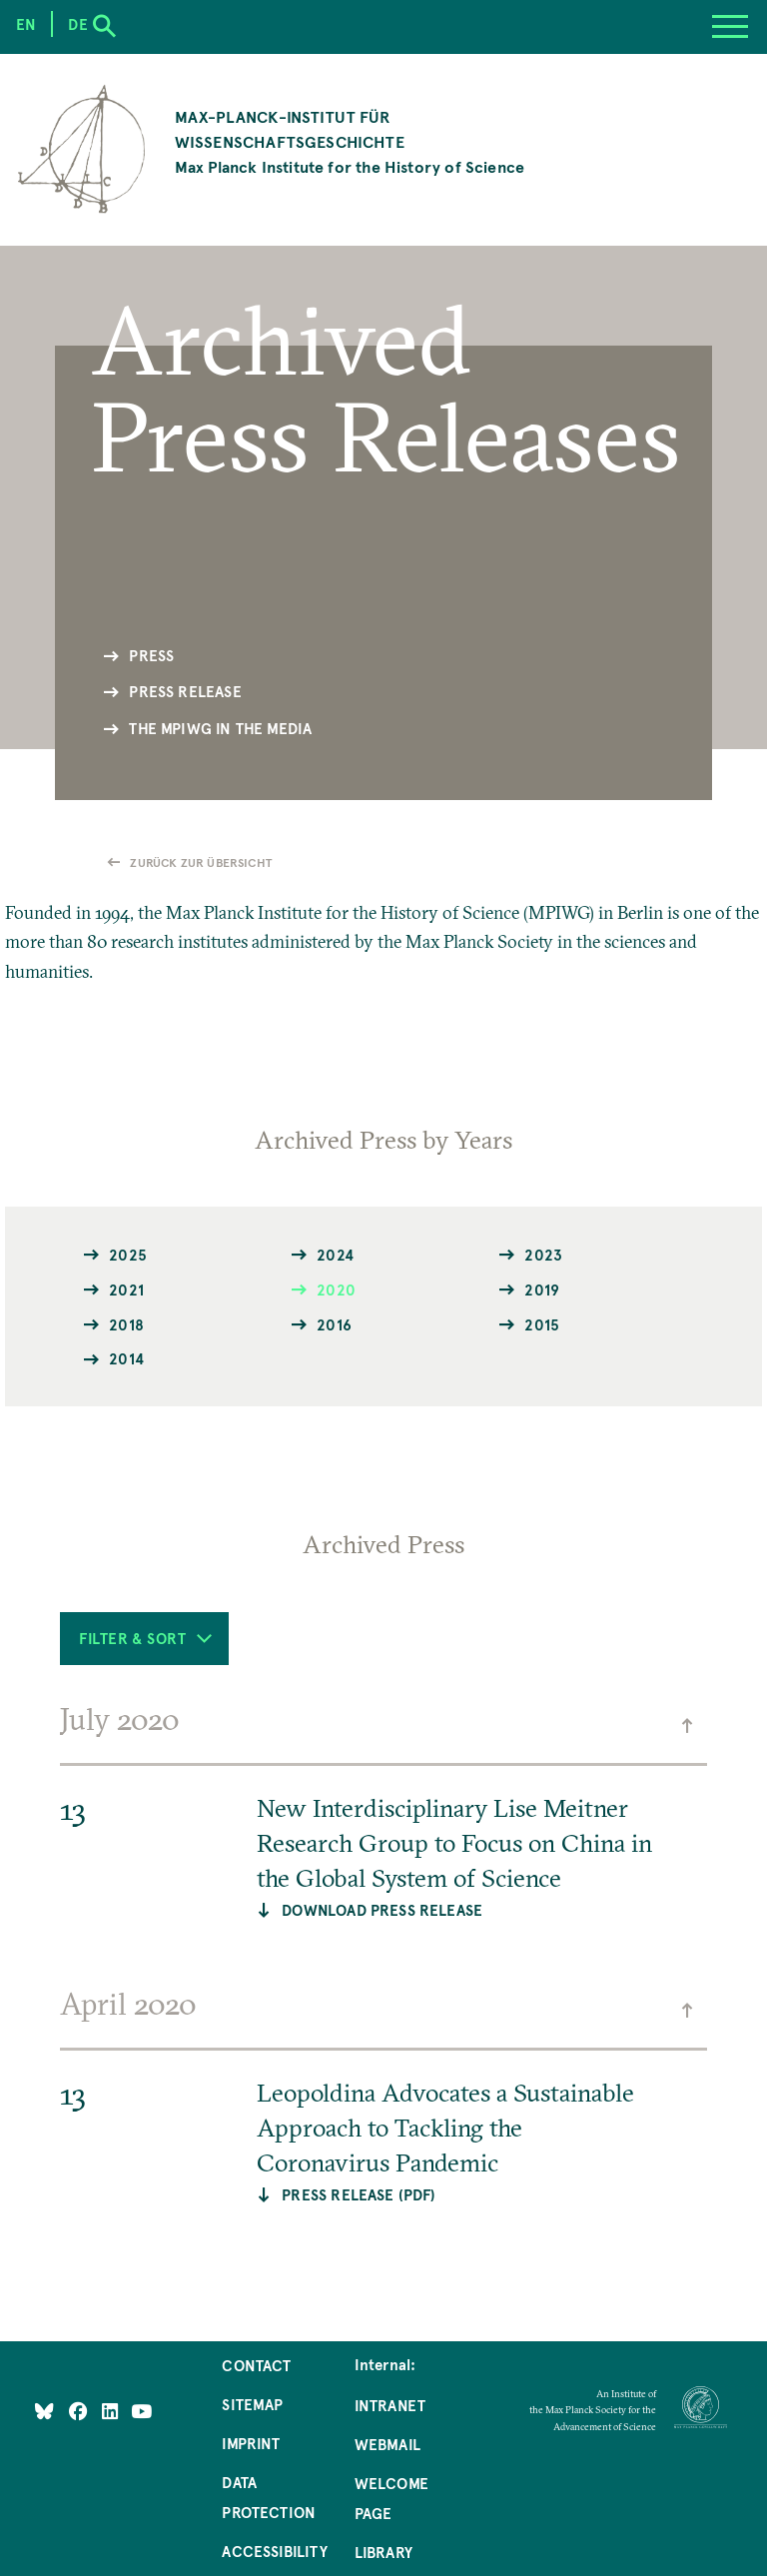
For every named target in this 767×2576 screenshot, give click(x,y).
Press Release (185, 691)
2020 (336, 1289)
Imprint (251, 2443)
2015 (541, 1323)
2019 (541, 1289)
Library (383, 2552)
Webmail (387, 2444)
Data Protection (269, 2497)
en (26, 24)
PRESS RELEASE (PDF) (358, 2194)
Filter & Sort (145, 1638)
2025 (128, 1254)
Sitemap (252, 2404)
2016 (334, 1323)
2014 (126, 1357)
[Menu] (730, 27)
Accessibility (274, 2551)
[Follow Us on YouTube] (141, 2411)
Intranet (390, 2405)
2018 (126, 1323)
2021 (126, 1289)
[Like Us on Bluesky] (44, 2411)
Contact (256, 2365)
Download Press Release (382, 1910)
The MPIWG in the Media (220, 728)
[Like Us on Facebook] (80, 2411)
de (77, 24)
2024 (335, 1254)
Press (151, 655)
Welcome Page (391, 2498)
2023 (543, 1254)
